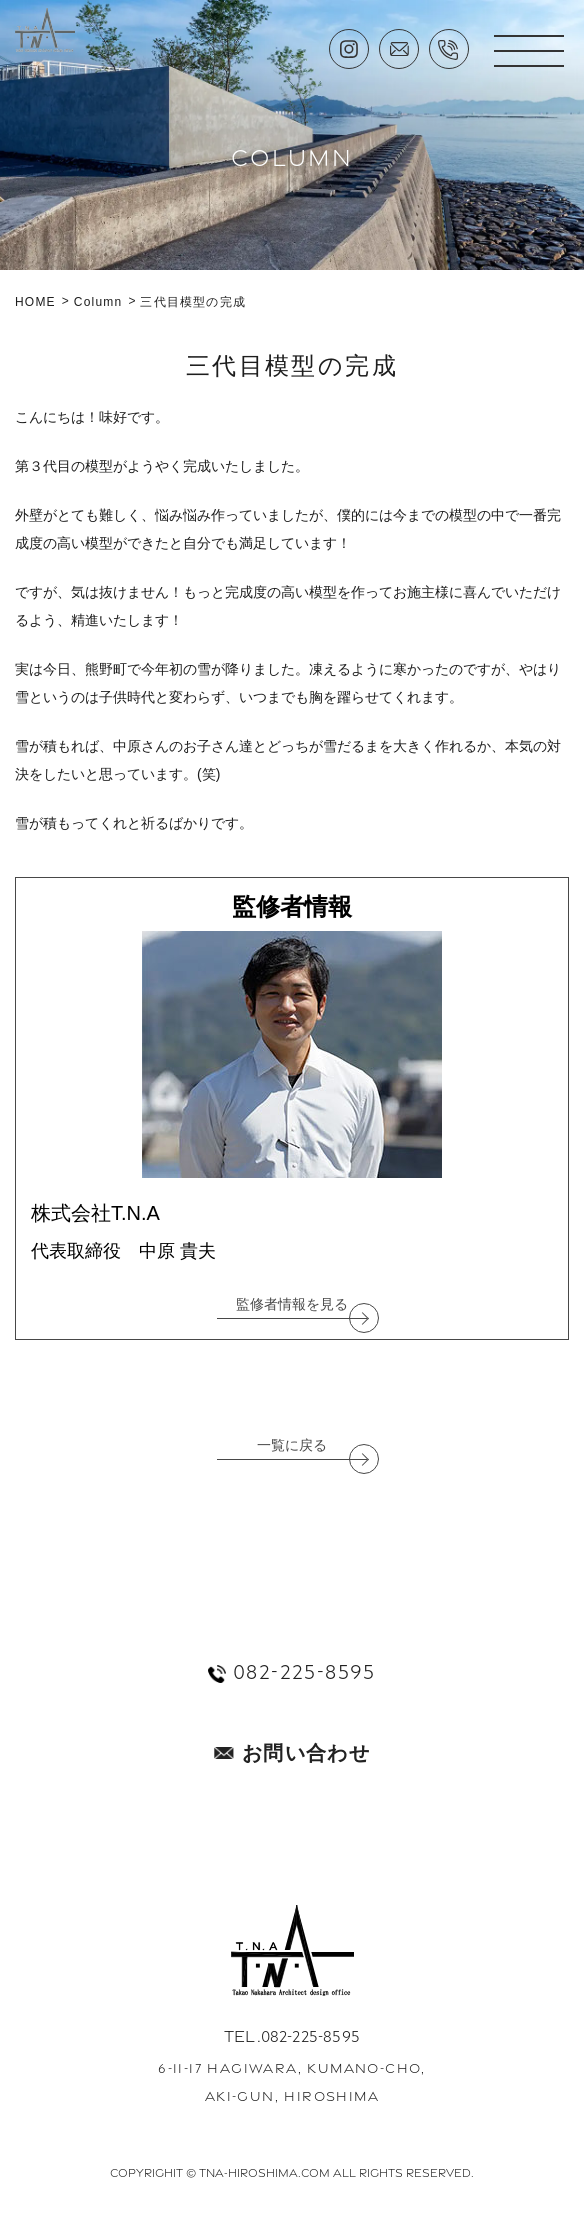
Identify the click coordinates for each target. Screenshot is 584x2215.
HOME (35, 302)
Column (98, 302)
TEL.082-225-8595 (292, 2036)
